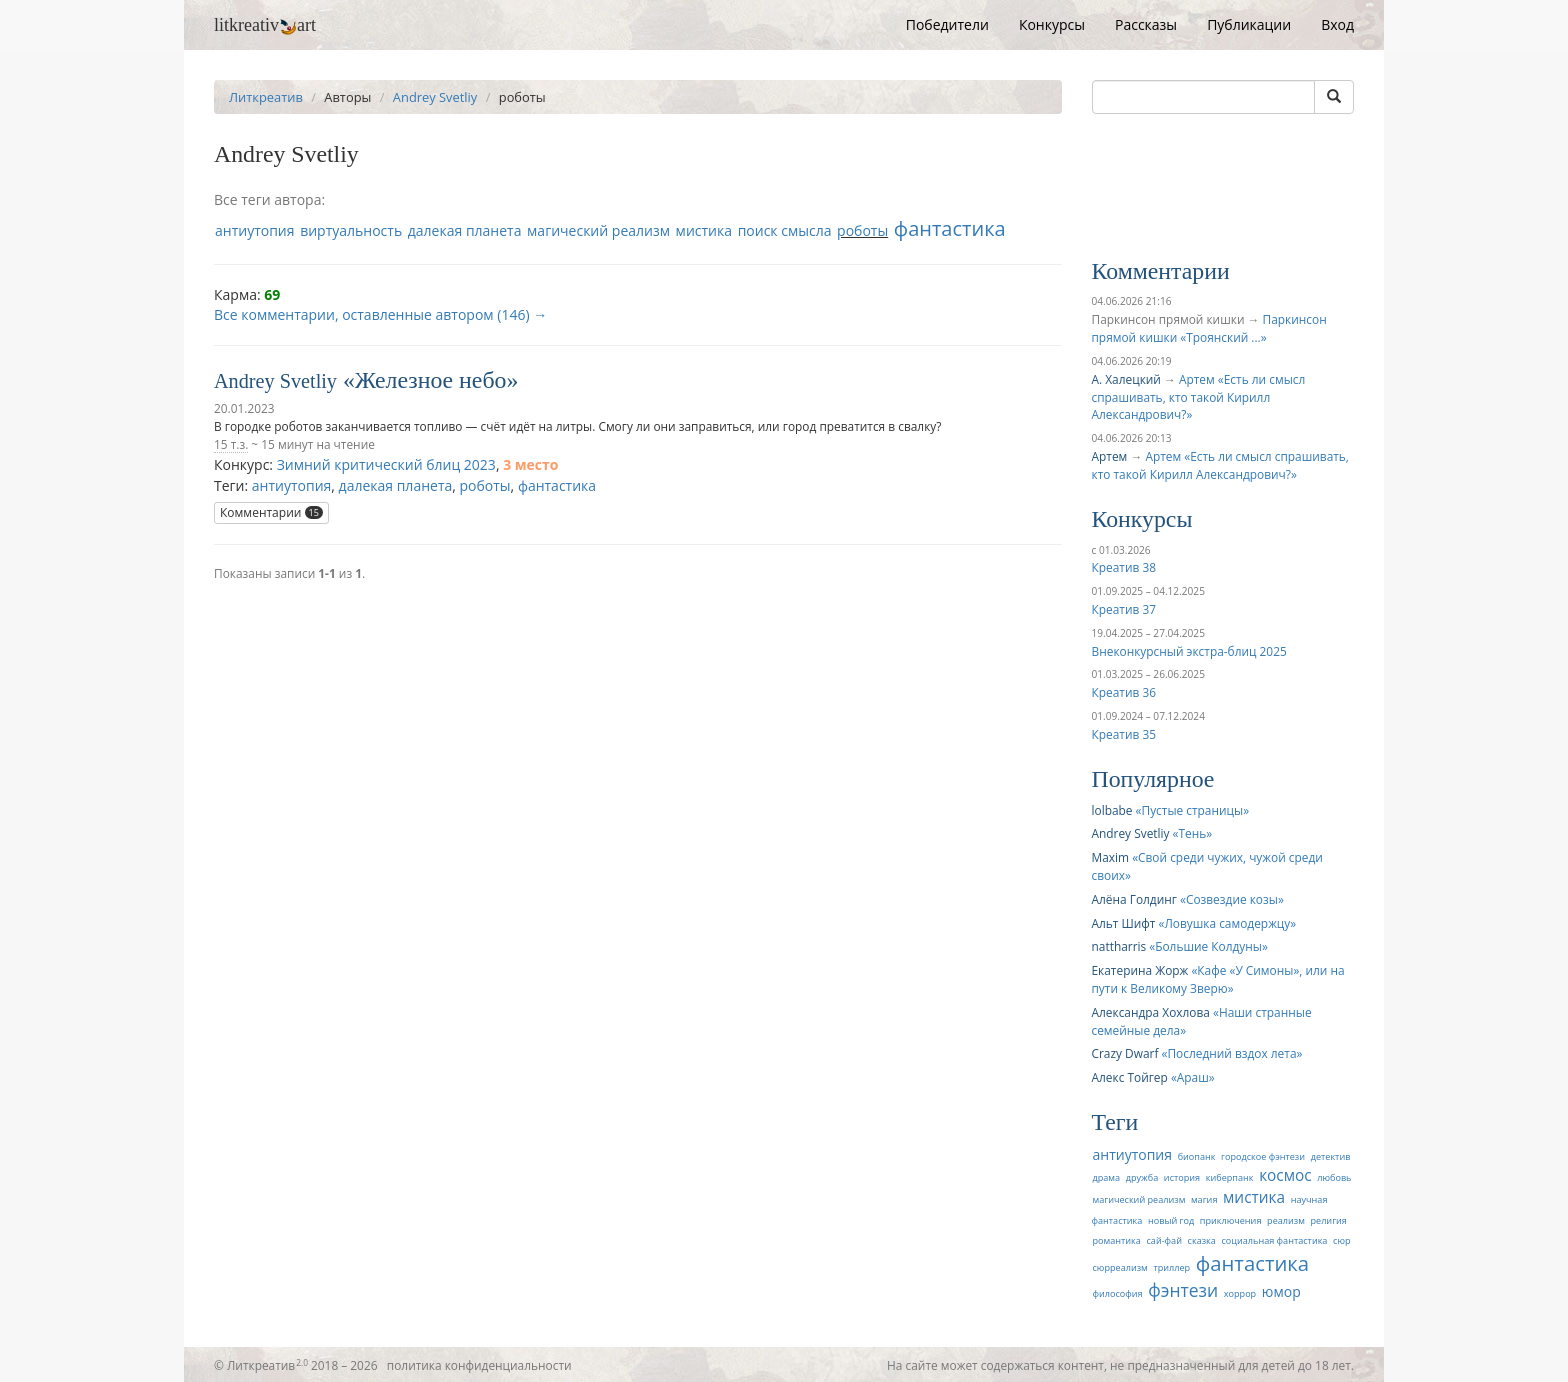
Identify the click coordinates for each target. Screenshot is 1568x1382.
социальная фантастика (1274, 1240)
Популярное (1153, 779)
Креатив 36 (1124, 692)
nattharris (1119, 946)
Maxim (1111, 857)
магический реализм (598, 230)
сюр (1341, 1240)
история (1182, 1177)
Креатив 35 (1124, 734)
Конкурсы (1052, 24)
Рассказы (1146, 24)
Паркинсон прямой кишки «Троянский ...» (1209, 328)
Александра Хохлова (1151, 1012)
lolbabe (1112, 810)
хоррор (1240, 1293)
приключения (1231, 1220)
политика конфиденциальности (479, 1365)
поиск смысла (785, 230)
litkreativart (265, 25)
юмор (1281, 1291)
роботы (862, 230)
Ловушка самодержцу (1227, 923)
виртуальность (351, 230)
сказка (1202, 1240)
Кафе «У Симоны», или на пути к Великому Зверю (1218, 979)
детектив (1331, 1156)
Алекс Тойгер (1130, 1077)
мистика (704, 230)
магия (1204, 1199)
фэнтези (1183, 1290)
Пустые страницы (1193, 810)
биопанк (1197, 1156)
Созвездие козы (1232, 899)
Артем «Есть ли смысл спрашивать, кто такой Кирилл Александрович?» (1199, 397)
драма (1107, 1177)
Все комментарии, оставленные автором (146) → (380, 314)
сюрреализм (1120, 1267)
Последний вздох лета (1231, 1053)
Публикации (1249, 24)
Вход (1337, 24)
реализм (1286, 1220)
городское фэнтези (1263, 1156)
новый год (1171, 1220)
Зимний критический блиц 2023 (386, 464)
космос (1285, 1175)
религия (1329, 1220)
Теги (1115, 1122)
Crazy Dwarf (1125, 1053)
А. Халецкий (1126, 379)
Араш (1193, 1077)
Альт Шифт (1124, 923)
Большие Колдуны (1208, 946)
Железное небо (431, 380)
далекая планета (465, 230)
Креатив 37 (1124, 609)
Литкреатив (266, 97)
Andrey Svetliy (435, 97)
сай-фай (1163, 1240)
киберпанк (1230, 1177)
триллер (1171, 1267)
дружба (1142, 1177)
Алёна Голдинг (1134, 899)
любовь (1334, 1177)
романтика (1117, 1240)
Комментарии (271, 512)
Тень (1193, 833)
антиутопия (255, 230)
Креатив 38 (1124, 567)
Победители (947, 24)
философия (1118, 1293)
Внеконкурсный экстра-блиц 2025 (1189, 651)
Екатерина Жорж (1140, 970)
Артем (1110, 456)
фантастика (950, 228)
